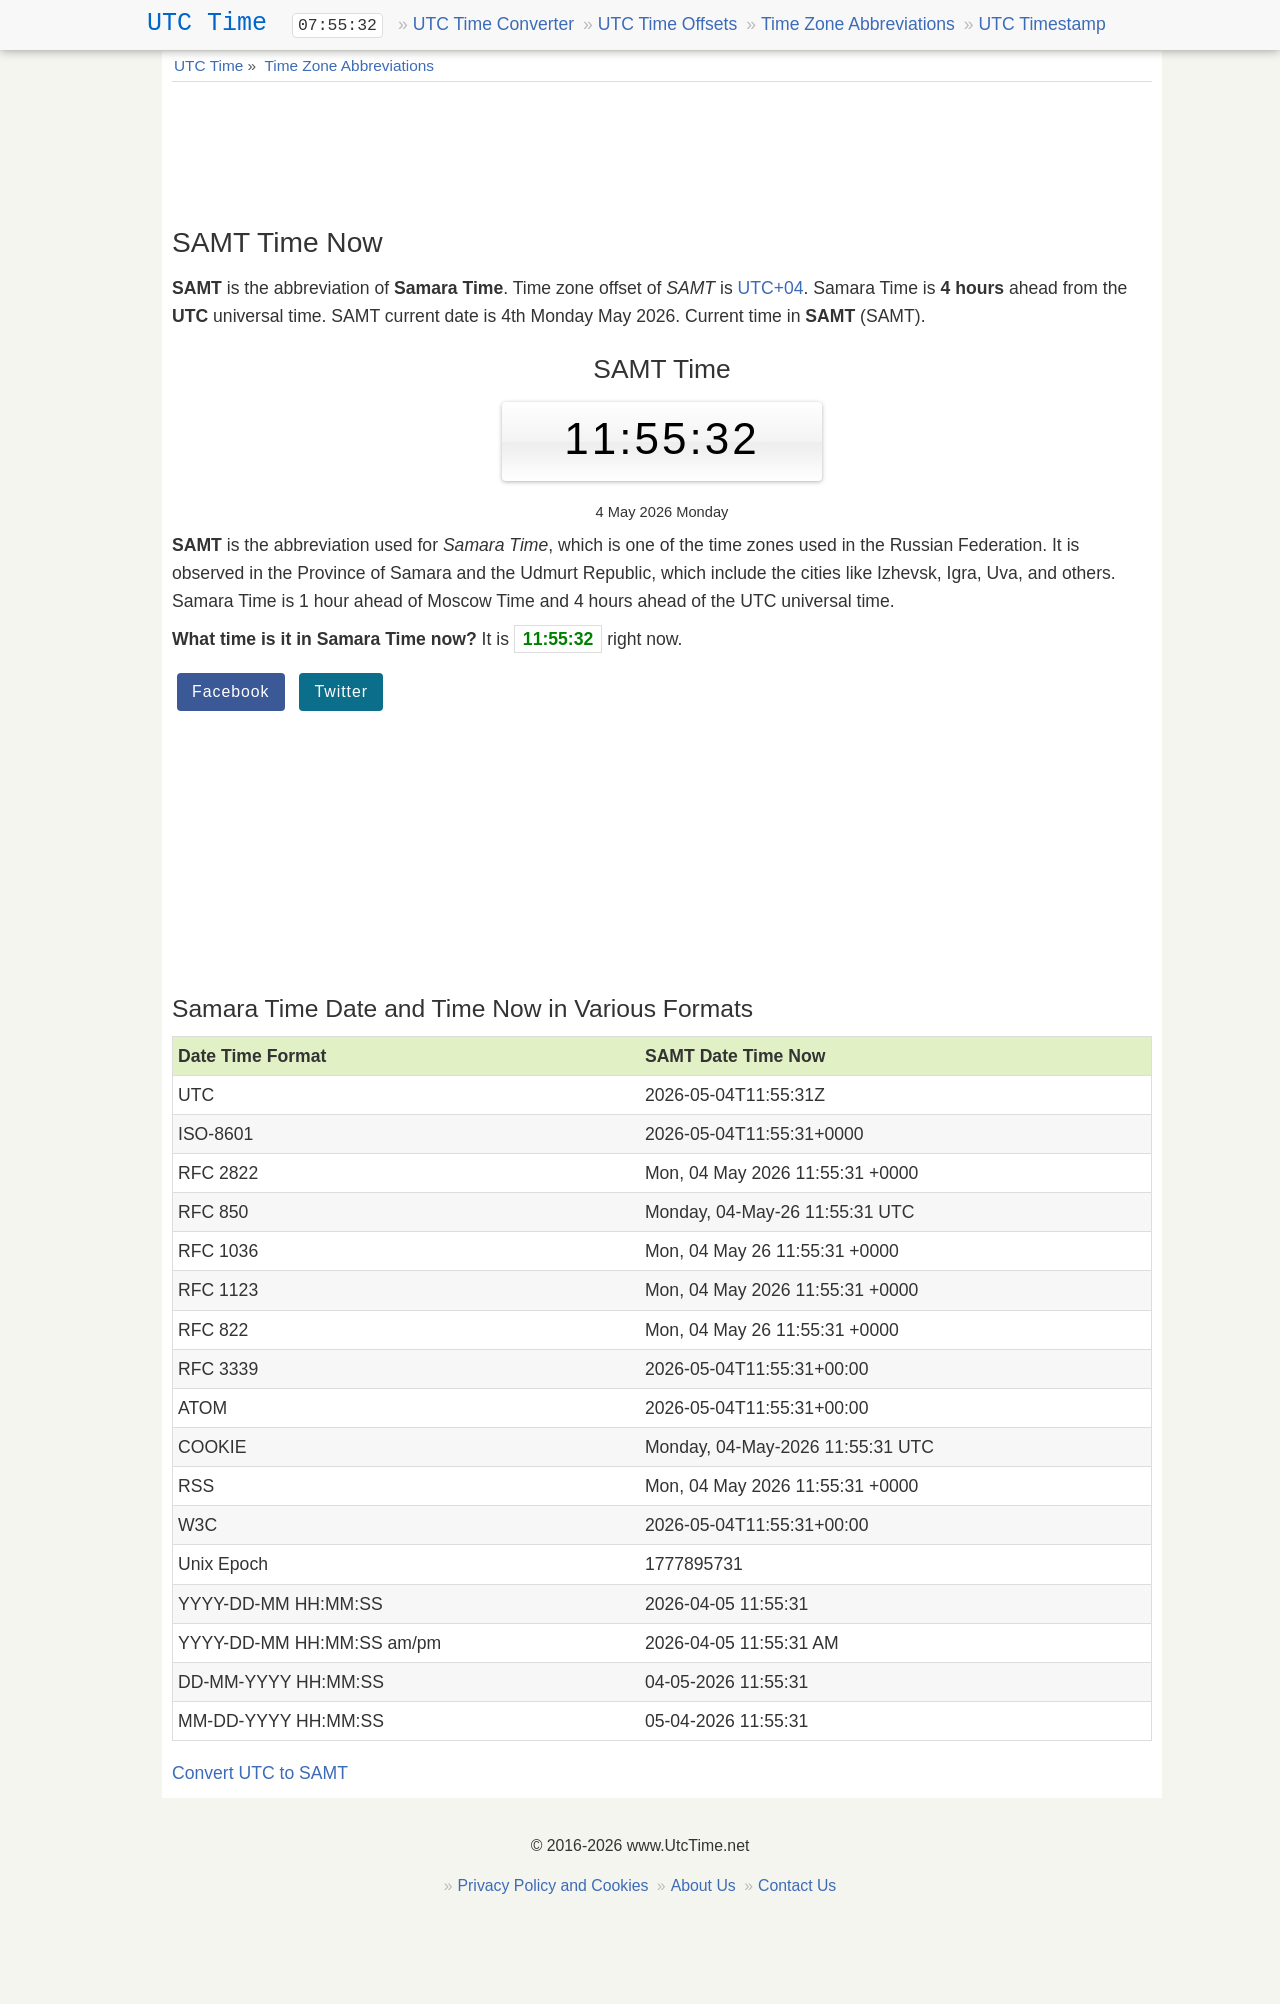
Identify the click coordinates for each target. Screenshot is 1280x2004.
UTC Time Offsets (667, 24)
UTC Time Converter (493, 24)
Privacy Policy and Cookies (553, 1885)
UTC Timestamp (1042, 24)
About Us (703, 1885)
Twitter (341, 691)
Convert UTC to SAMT (260, 1773)
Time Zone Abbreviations (858, 24)
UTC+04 (771, 288)
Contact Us (797, 1885)
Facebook (231, 691)
